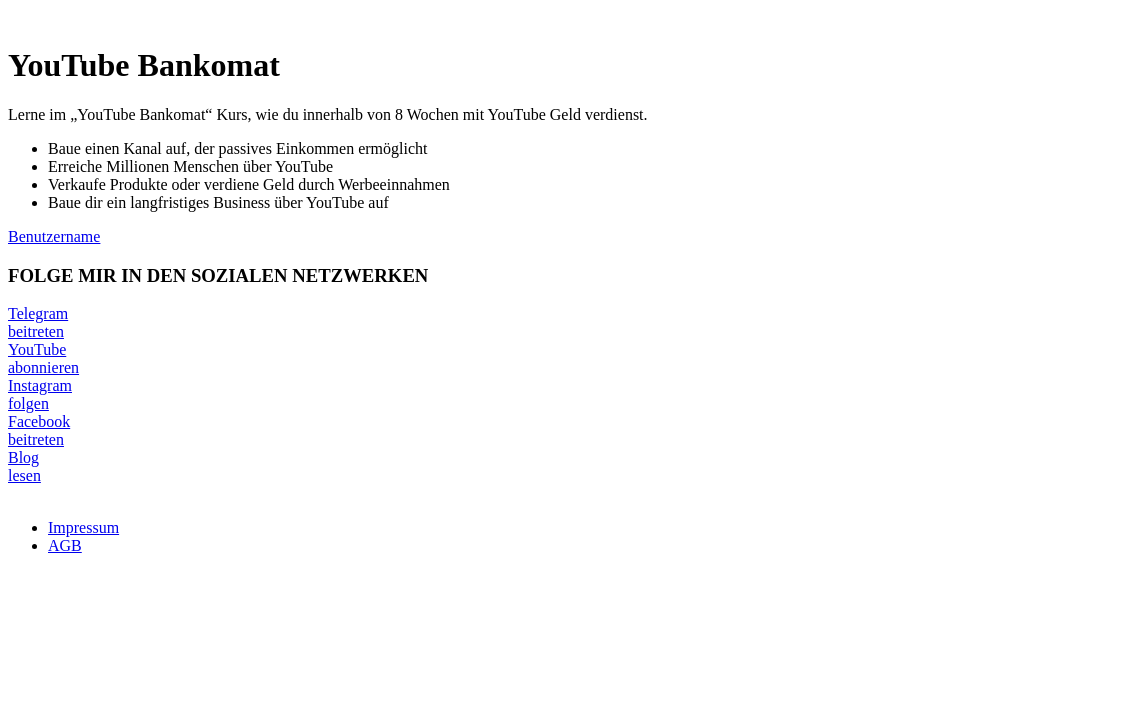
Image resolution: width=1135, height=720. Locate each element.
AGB (65, 545)
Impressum (83, 527)
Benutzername (54, 236)
